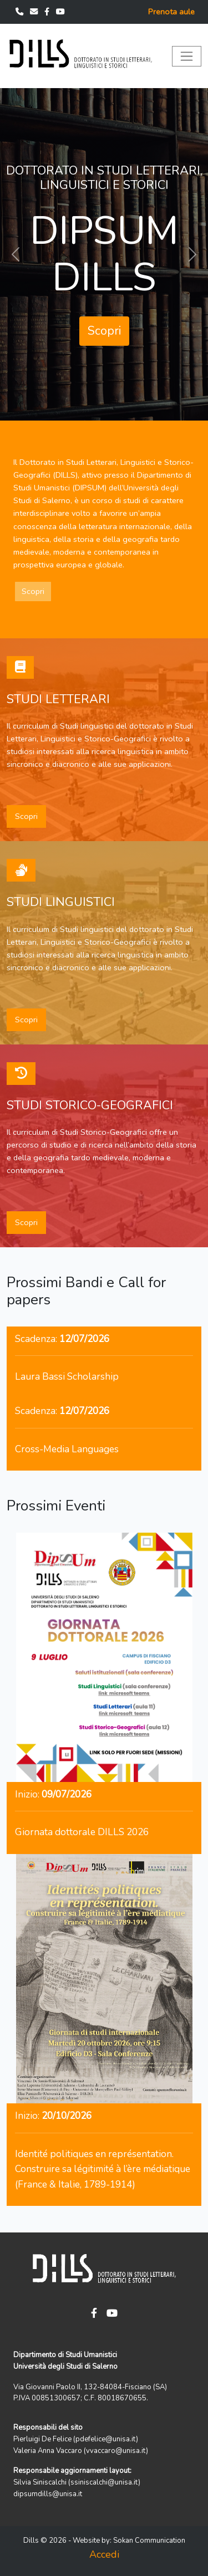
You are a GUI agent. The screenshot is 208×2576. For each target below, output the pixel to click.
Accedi (104, 2554)
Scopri (104, 330)
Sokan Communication (149, 2541)
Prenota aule (171, 11)
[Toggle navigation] (186, 56)
